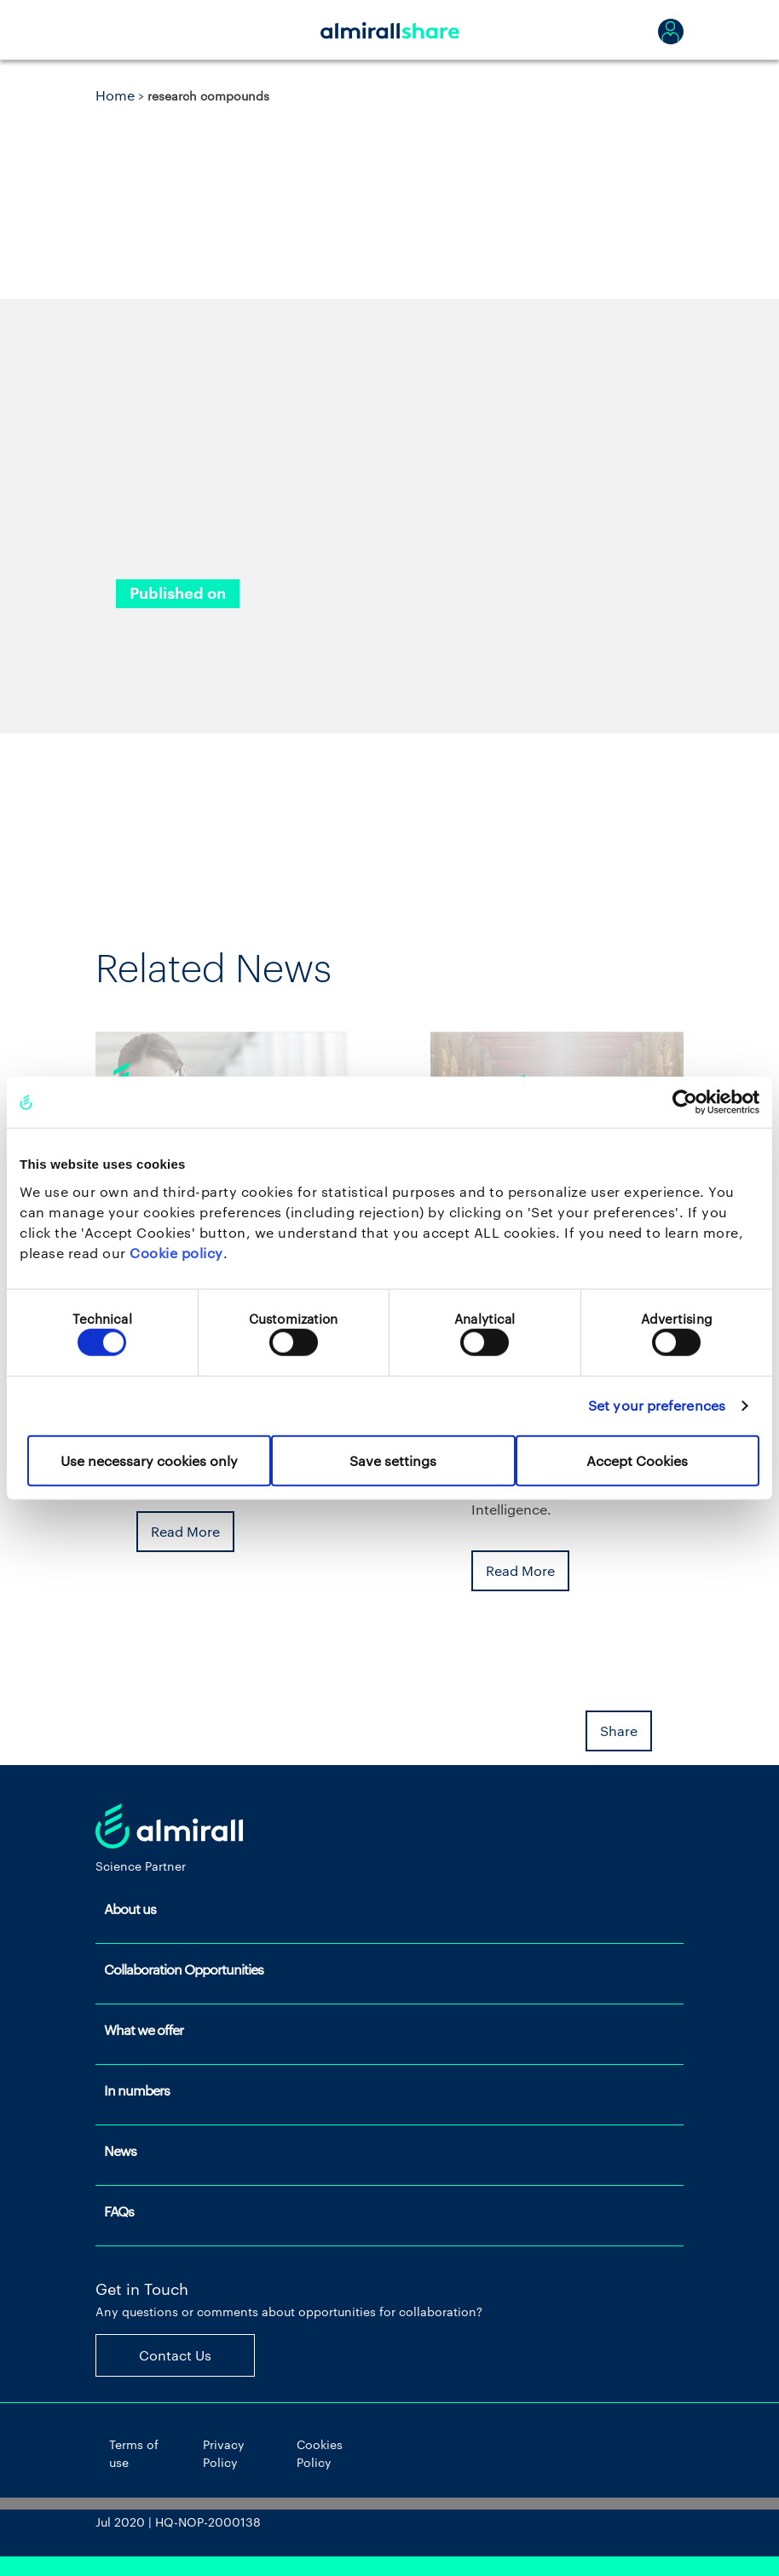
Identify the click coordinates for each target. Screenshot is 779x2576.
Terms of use (134, 2453)
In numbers (137, 2090)
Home (115, 95)
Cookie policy (176, 1252)
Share (619, 1730)
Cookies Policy (320, 2453)
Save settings (392, 1460)
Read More (185, 1531)
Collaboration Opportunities (183, 1969)
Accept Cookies (637, 1460)
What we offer (143, 2029)
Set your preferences (656, 1405)
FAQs (119, 2211)
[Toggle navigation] (116, 30)
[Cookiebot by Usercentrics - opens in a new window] (684, 1102)
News (120, 2150)
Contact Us (175, 2355)
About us (130, 1908)
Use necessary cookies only (149, 1460)
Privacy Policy (224, 2453)
